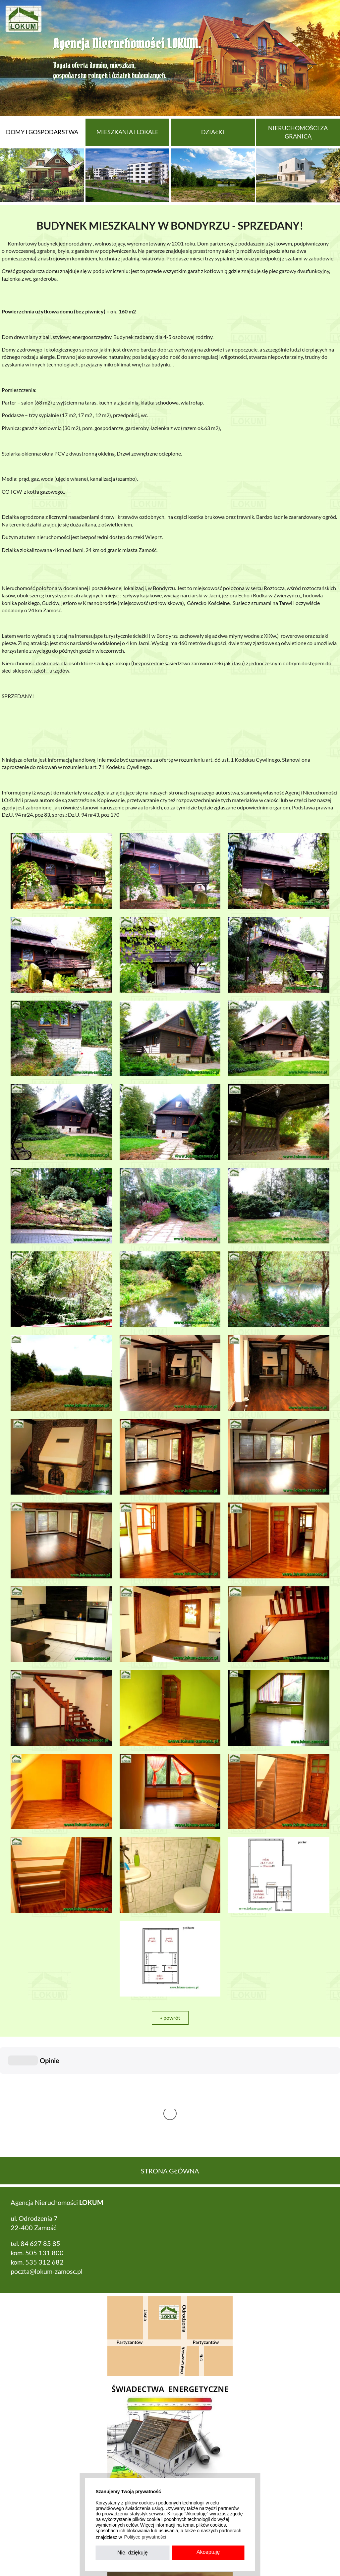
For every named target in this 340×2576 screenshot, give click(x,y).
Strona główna (170, 2071)
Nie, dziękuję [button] (132, 2552)
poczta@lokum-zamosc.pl (47, 2172)
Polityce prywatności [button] (145, 2537)
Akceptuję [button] (208, 2552)
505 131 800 (44, 2153)
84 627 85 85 (40, 2144)
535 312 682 (44, 2162)
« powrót (170, 2017)
